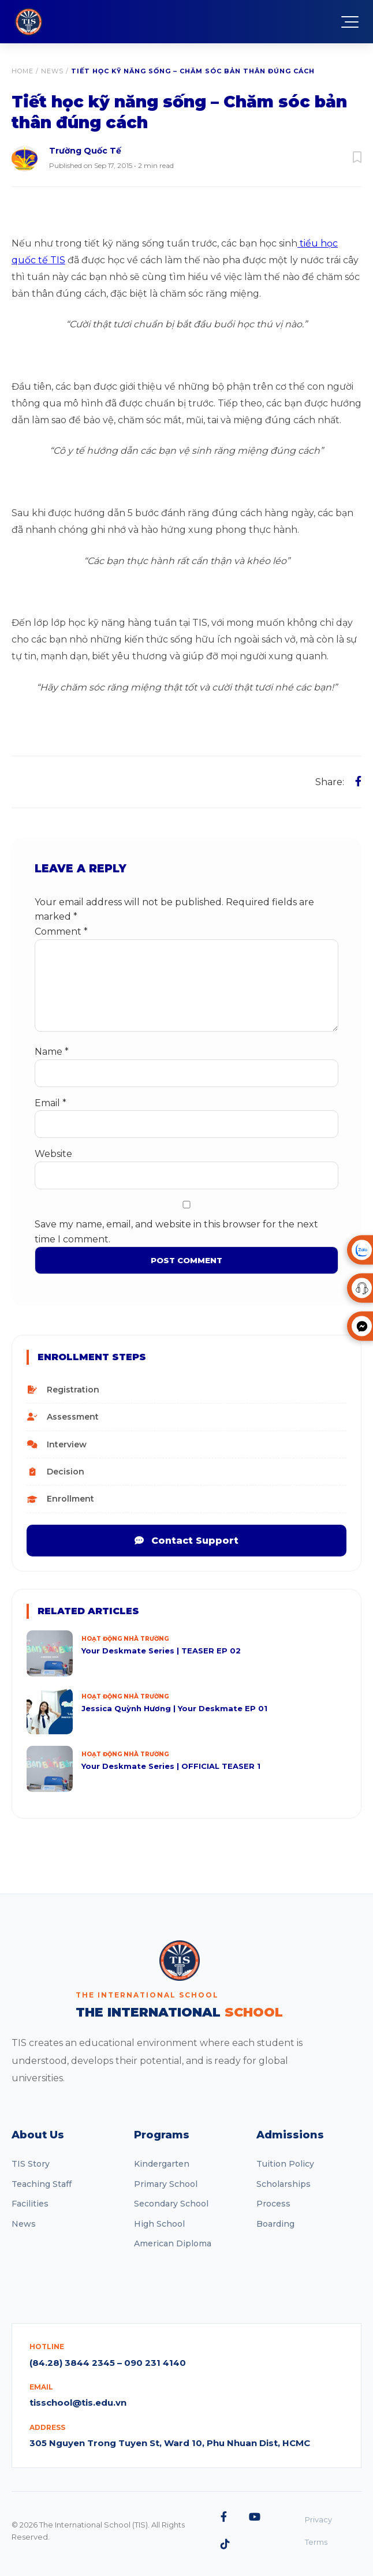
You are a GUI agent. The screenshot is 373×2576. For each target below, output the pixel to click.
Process (273, 2203)
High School (159, 2224)
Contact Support (186, 1540)
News (52, 71)
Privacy (318, 2519)
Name (52, 1051)
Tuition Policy (285, 2164)
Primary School (165, 2184)
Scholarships (283, 2184)
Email (50, 1102)
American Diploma (172, 2243)
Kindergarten (161, 2164)
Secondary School (171, 2203)
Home (22, 71)
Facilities (30, 2203)
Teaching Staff (42, 2184)
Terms (316, 2542)
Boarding (275, 2224)
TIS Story (31, 2164)
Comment (61, 931)
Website (53, 1153)
